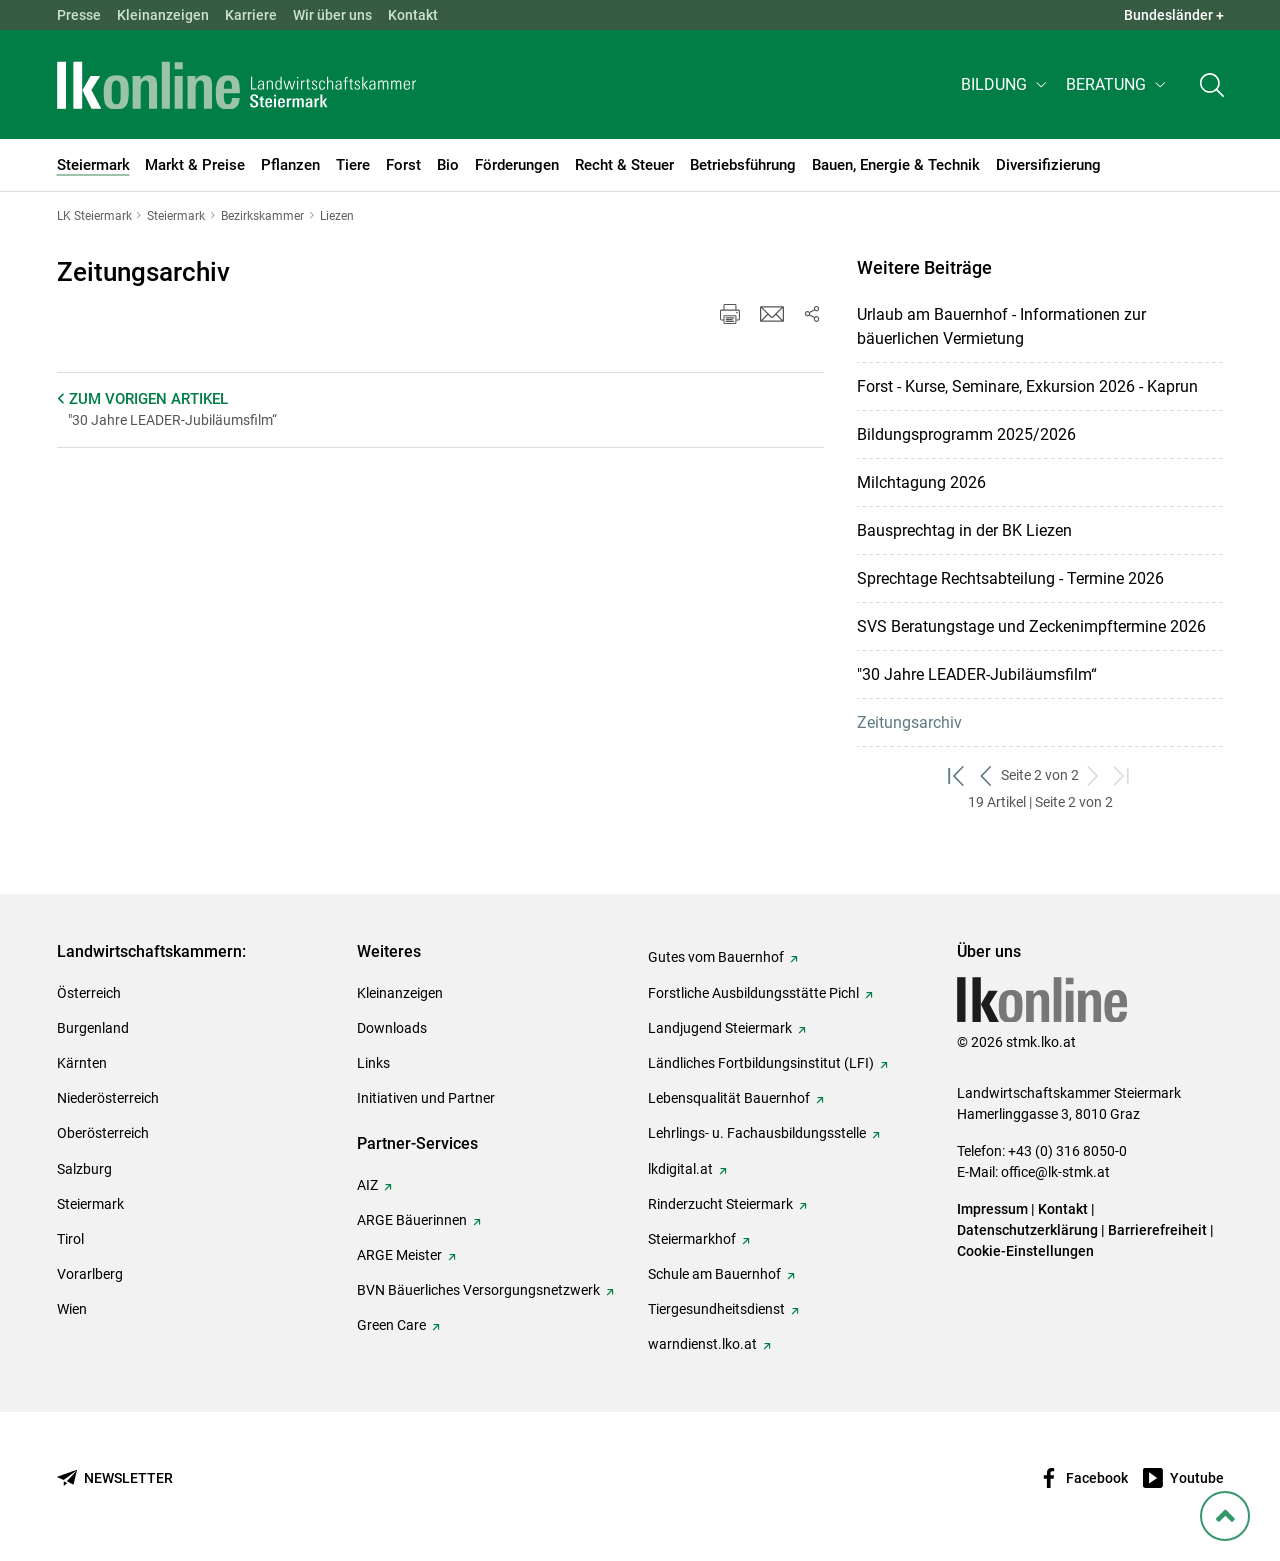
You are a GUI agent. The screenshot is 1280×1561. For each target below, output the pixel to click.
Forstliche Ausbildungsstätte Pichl (753, 993)
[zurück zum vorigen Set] (986, 775)
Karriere (251, 15)
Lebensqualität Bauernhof (729, 1098)
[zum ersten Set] (957, 775)
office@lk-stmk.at (1055, 1172)
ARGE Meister (399, 1255)
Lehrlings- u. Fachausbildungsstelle (757, 1133)
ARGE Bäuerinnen (412, 1220)
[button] (1005, 86)
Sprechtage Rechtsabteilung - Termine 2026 (1010, 578)
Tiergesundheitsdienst (716, 1309)
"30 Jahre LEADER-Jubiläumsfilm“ (977, 674)
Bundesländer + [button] (1174, 15)
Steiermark (90, 1204)
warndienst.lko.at (702, 1344)
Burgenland (93, 1028)
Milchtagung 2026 (921, 482)
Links (373, 1063)
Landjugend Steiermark (720, 1028)
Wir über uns (332, 15)
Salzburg (84, 1169)
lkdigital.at (680, 1169)
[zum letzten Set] (1122, 775)
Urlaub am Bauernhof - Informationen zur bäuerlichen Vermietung (1001, 326)
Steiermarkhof (692, 1239)
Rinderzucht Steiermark (720, 1204)
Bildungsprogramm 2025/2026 (966, 434)
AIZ (367, 1185)
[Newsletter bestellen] (115, 1478)
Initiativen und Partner (426, 1098)
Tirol (70, 1239)
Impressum (992, 1209)
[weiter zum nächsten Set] (1093, 775)
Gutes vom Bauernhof (716, 957)
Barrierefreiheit (1157, 1230)
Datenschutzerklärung (1027, 1230)
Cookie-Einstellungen (1025, 1251)
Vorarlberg (90, 1274)
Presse (79, 15)
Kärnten (82, 1063)
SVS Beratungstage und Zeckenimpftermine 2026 (1031, 626)
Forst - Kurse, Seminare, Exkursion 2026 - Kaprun (1027, 386)
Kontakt (413, 15)
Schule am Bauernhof (714, 1274)
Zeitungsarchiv (909, 722)
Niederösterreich (108, 1098)
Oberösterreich (103, 1133)
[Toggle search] (1212, 86)
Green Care (391, 1325)
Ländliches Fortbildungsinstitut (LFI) (761, 1063)
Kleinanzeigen (163, 15)
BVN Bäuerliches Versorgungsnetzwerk (478, 1290)
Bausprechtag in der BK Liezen (964, 530)
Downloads (392, 1028)
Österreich (89, 993)
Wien (72, 1309)
